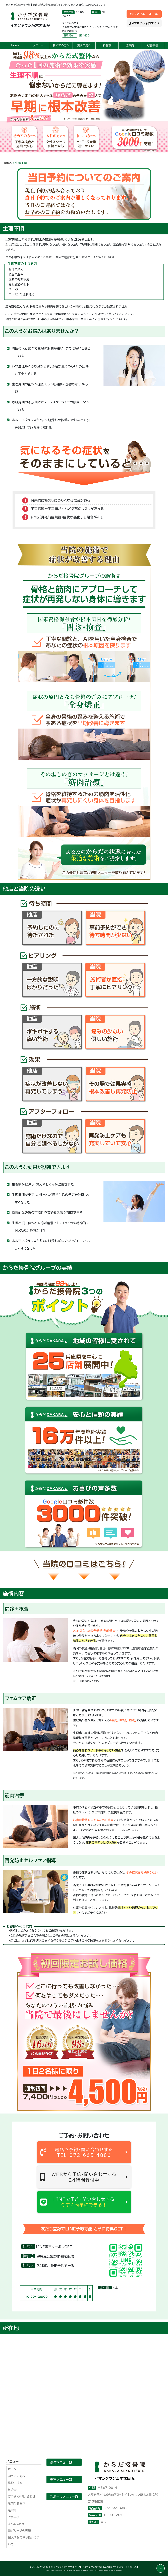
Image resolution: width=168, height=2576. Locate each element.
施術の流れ (15, 2483)
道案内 (12, 2510)
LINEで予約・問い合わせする (84, 2202)
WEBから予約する (144, 23)
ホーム (12, 2469)
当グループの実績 (19, 2530)
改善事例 (14, 2517)
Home (7, 162)
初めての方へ (16, 2476)
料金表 (12, 2489)
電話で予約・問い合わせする (84, 2152)
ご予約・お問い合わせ (21, 2496)
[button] (160, 2568)
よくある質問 (16, 2524)
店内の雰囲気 (16, 2503)
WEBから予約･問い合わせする (84, 2177)
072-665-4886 (144, 14)
